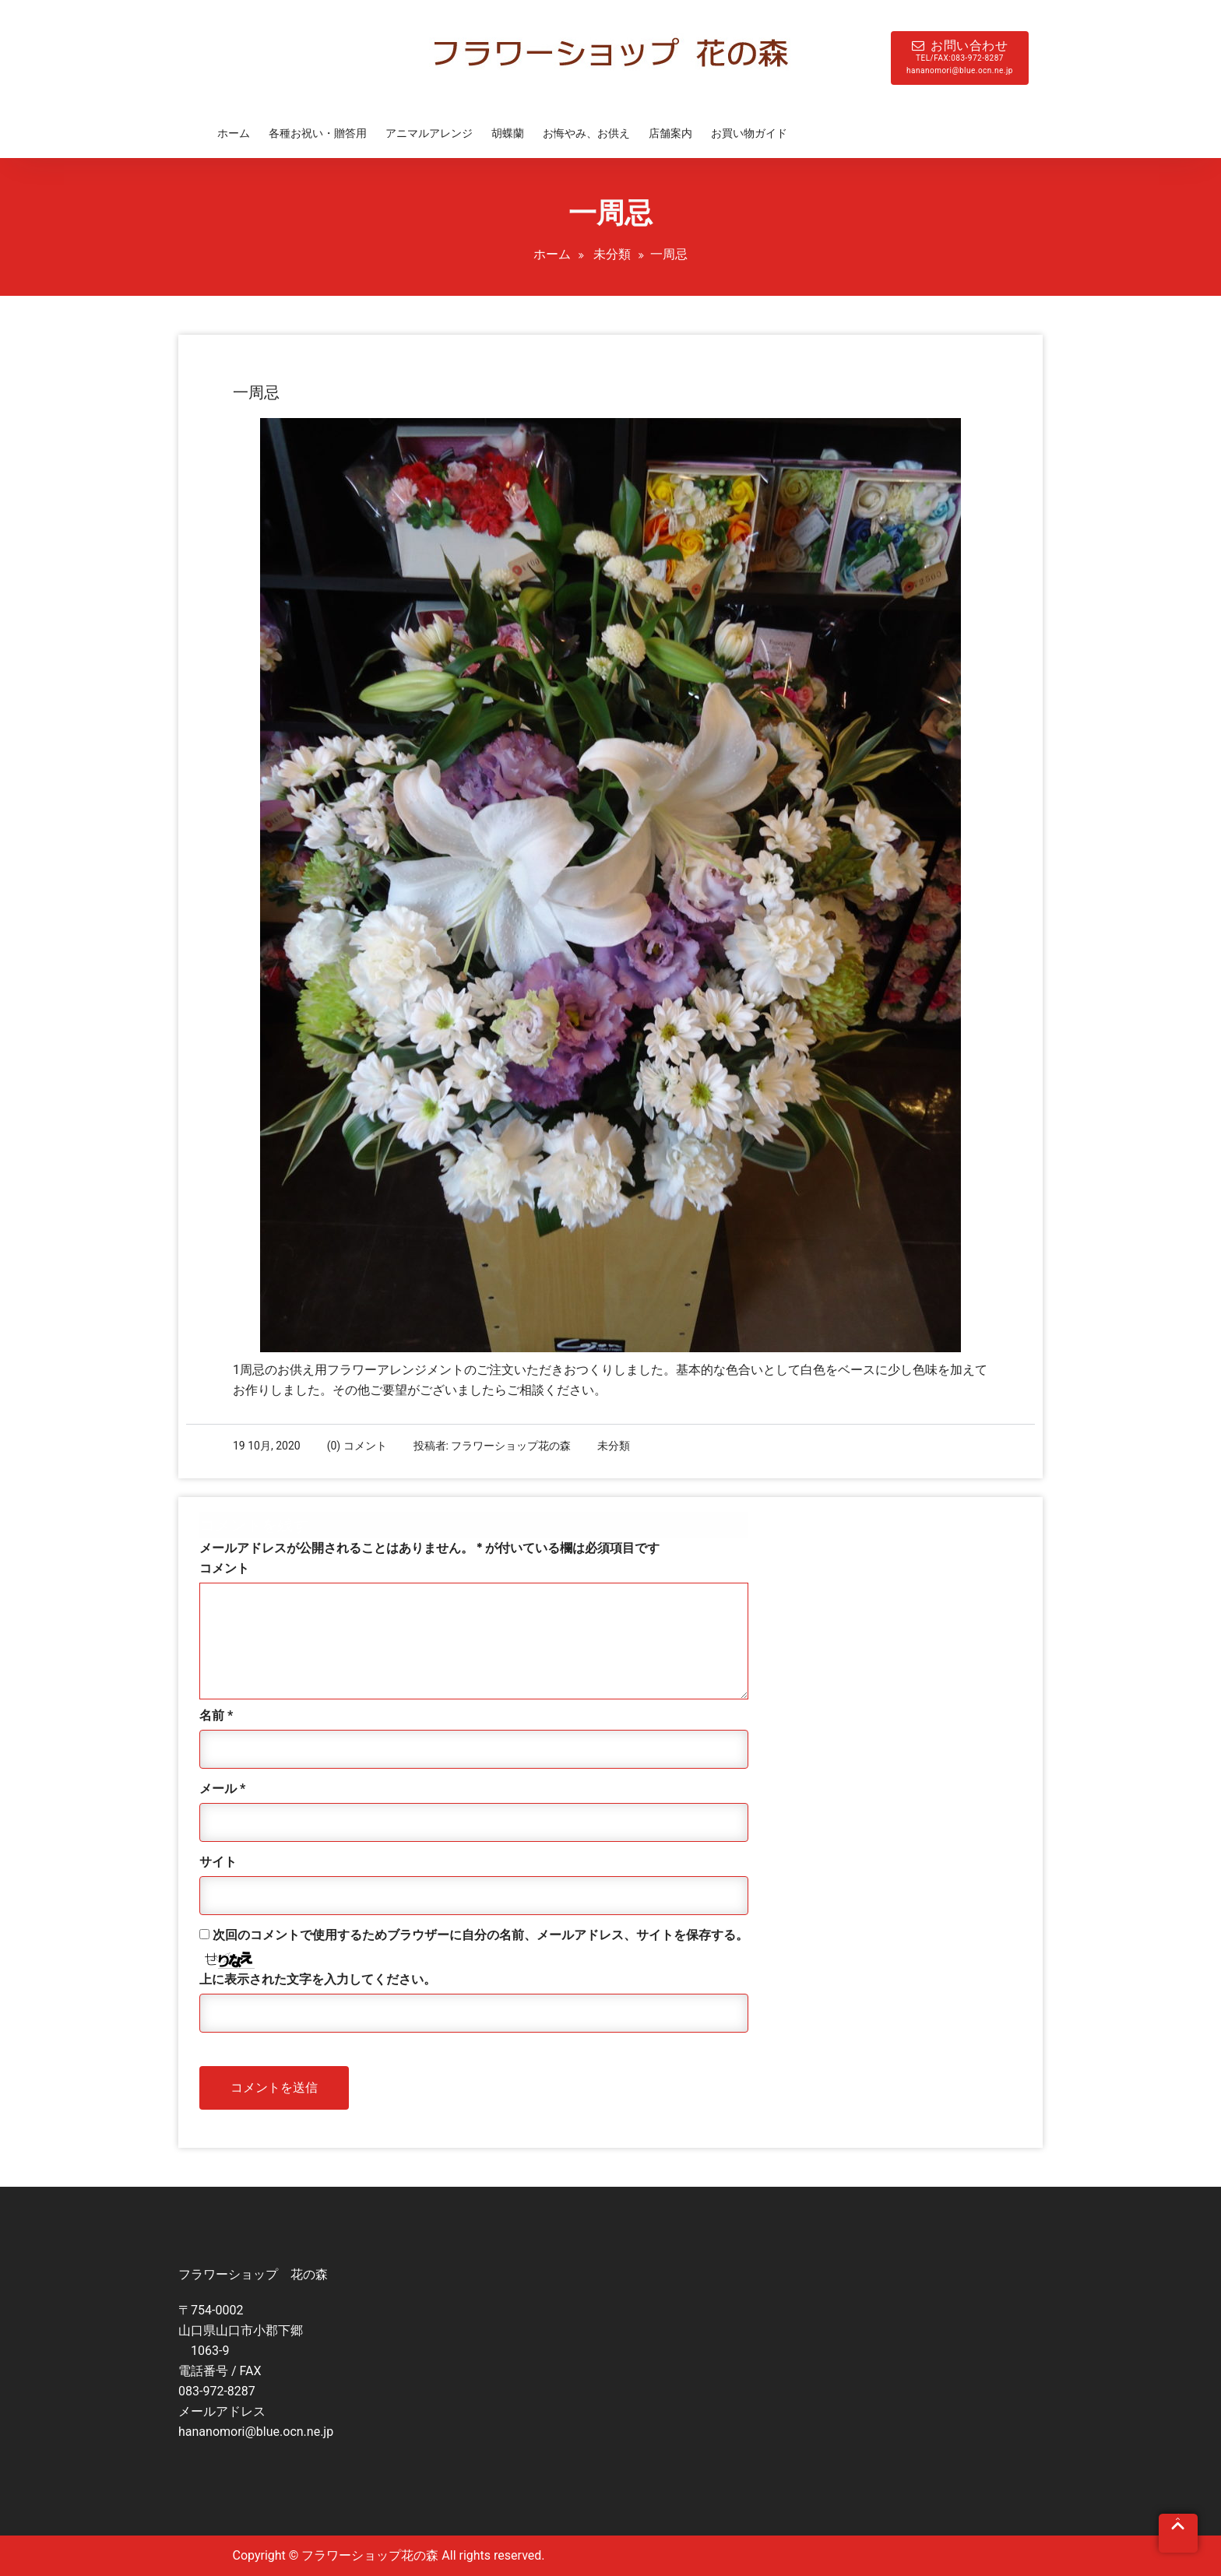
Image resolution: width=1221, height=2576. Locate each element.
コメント (224, 1568)
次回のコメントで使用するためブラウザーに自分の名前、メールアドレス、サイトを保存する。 (480, 1935)
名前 (216, 1715)
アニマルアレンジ (429, 133)
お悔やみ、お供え (586, 133)
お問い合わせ (959, 57)
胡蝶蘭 (507, 133)
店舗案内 (670, 133)
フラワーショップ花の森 (511, 1445)
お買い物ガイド (749, 133)
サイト (218, 1861)
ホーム (233, 133)
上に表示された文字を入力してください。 (317, 1979)
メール (222, 1788)
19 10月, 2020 (267, 1445)
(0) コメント (357, 1445)
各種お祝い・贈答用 (318, 133)
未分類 (612, 254)
